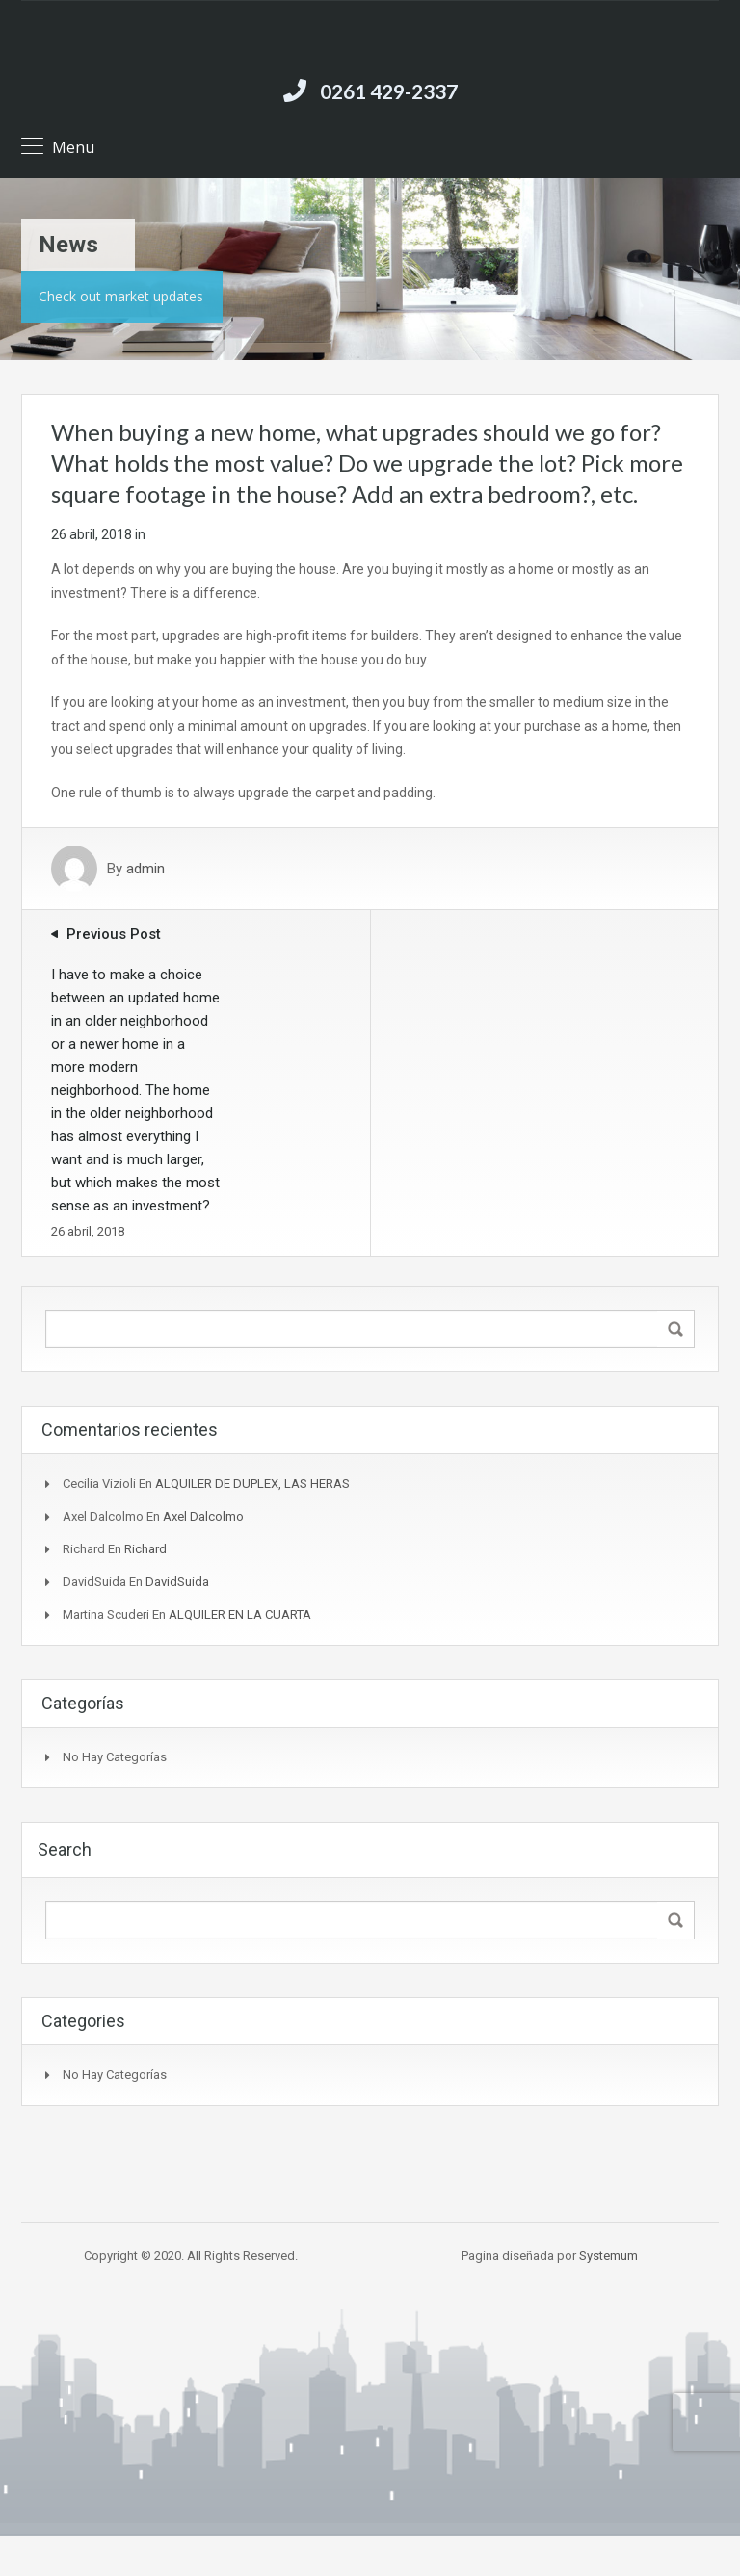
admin (145, 868)
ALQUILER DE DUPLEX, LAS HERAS (252, 1483)
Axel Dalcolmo (203, 1516)
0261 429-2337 (389, 91)
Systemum (608, 2256)
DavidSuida (177, 1581)
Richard (145, 1549)
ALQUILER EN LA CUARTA (240, 1614)
